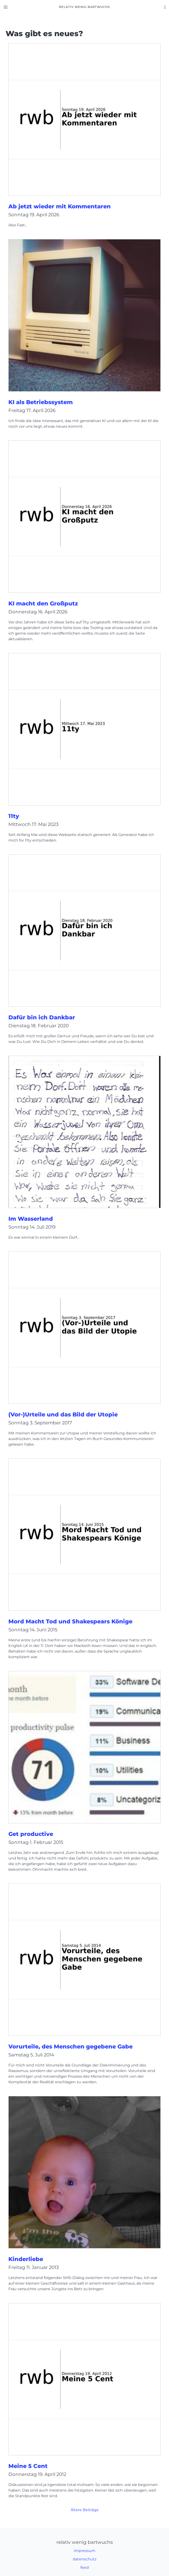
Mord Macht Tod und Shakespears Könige (70, 1621)
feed (84, 2567)
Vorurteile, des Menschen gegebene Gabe (70, 2046)
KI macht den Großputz (43, 603)
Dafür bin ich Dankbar (41, 1017)
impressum (84, 2550)
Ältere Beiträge (85, 2510)
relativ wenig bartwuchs (84, 7)
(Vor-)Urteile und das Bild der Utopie (63, 1414)
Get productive (30, 1834)
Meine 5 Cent (28, 2466)
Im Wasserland (30, 1218)
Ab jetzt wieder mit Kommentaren (59, 206)
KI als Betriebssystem (40, 402)
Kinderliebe (25, 2259)
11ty (13, 816)
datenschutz (85, 2559)
